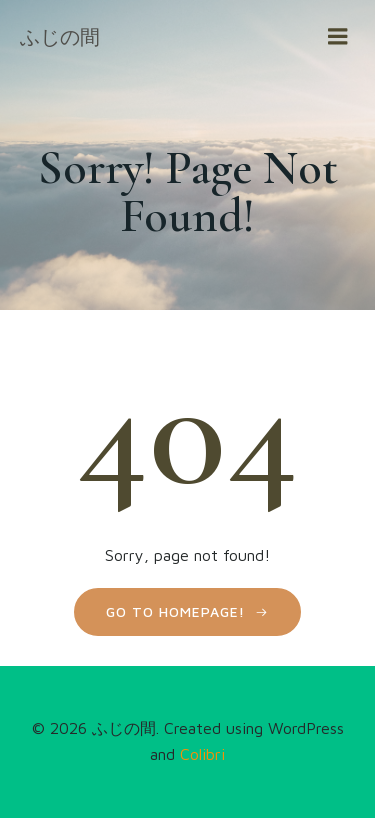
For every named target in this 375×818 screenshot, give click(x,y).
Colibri (202, 754)
